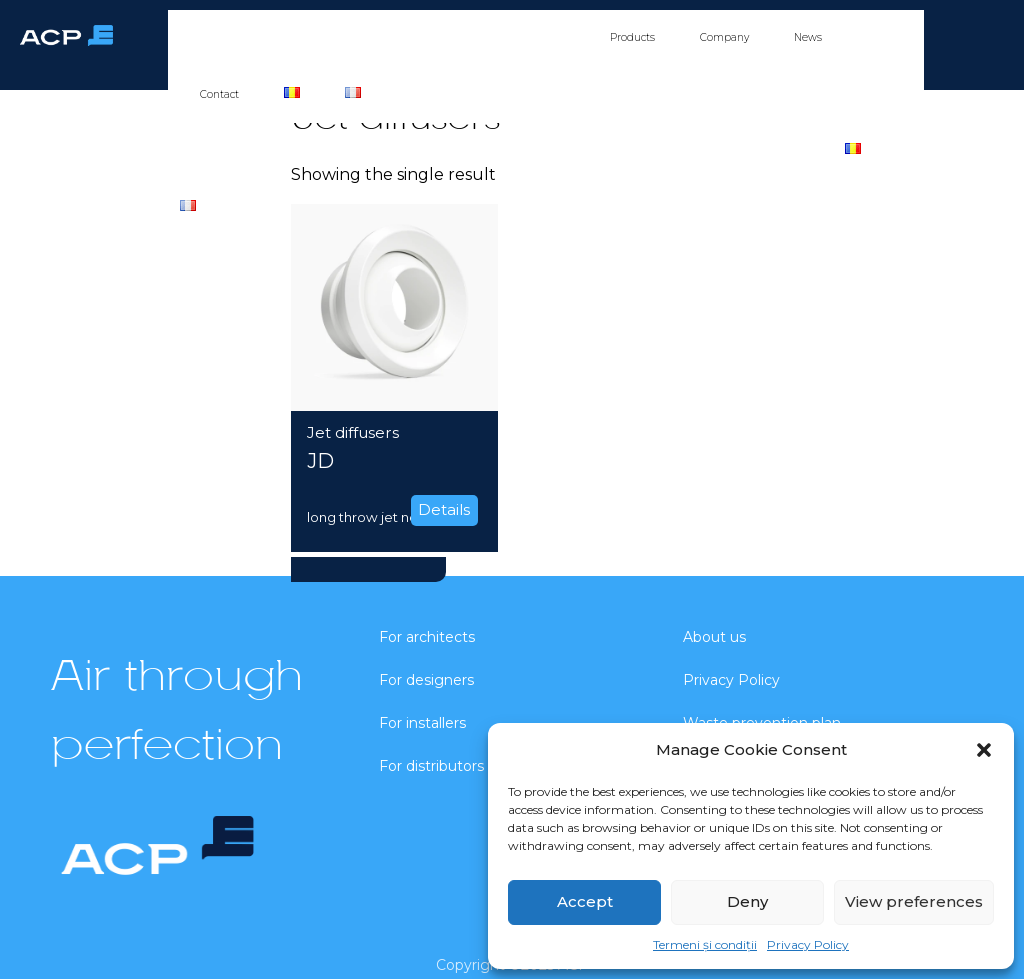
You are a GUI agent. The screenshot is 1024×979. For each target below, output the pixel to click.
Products (632, 37)
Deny (747, 901)
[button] (984, 750)
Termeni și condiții (705, 944)
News (808, 37)
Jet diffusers (353, 432)
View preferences (914, 901)
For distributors (539, 37)
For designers (344, 37)
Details (444, 509)
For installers (439, 37)
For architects (248, 37)
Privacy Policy (808, 944)
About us (714, 637)
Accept (585, 901)
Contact (219, 94)
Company (724, 37)
